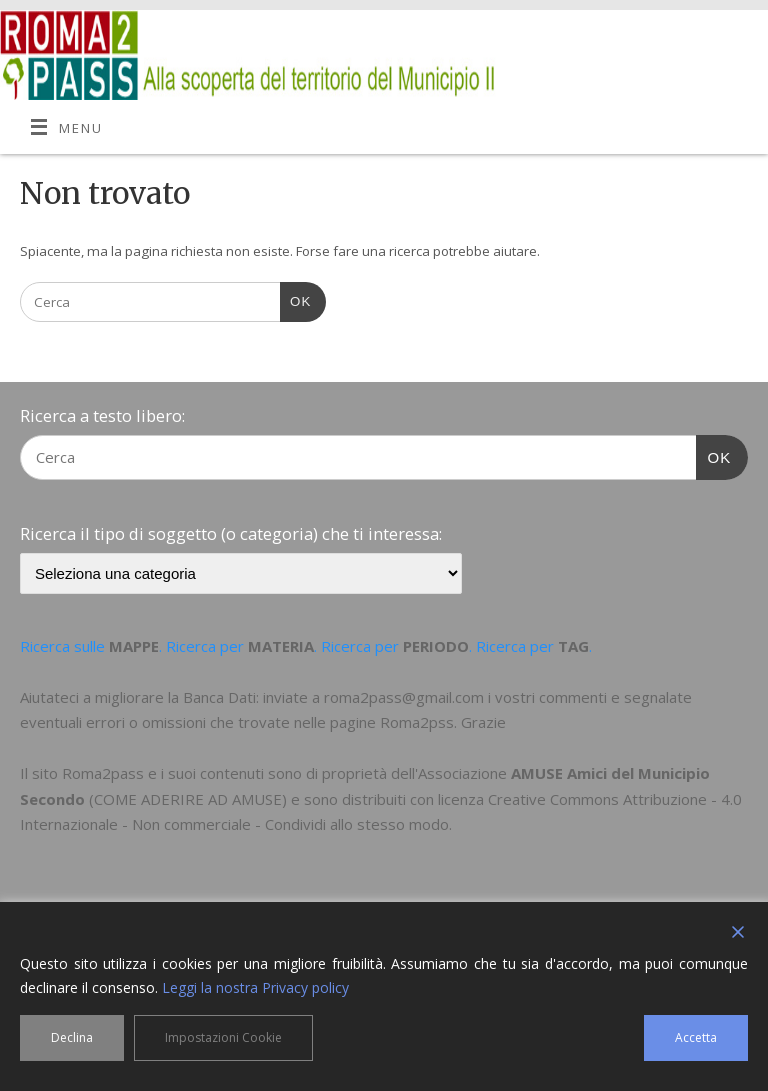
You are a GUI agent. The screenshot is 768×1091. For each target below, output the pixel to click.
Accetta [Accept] (696, 1037)
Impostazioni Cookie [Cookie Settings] (223, 1037)
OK (295, 299)
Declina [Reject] (72, 1037)
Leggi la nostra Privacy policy (255, 987)
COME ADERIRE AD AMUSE (188, 799)
